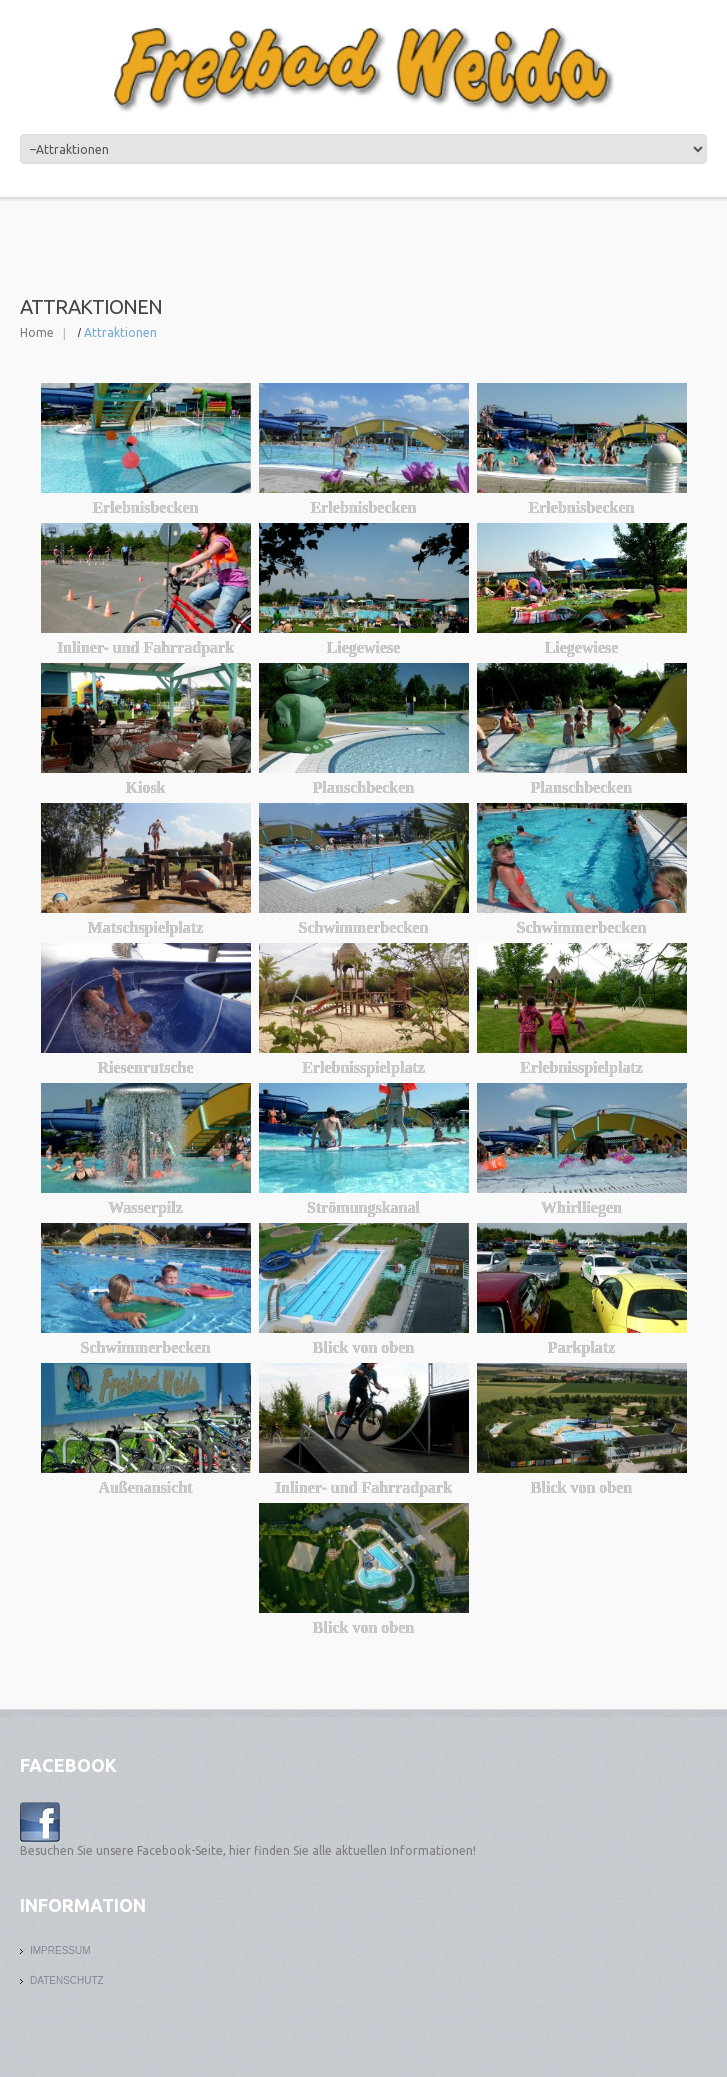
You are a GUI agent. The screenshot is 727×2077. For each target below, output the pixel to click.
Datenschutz (67, 1980)
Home (37, 332)
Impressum (60, 1950)
